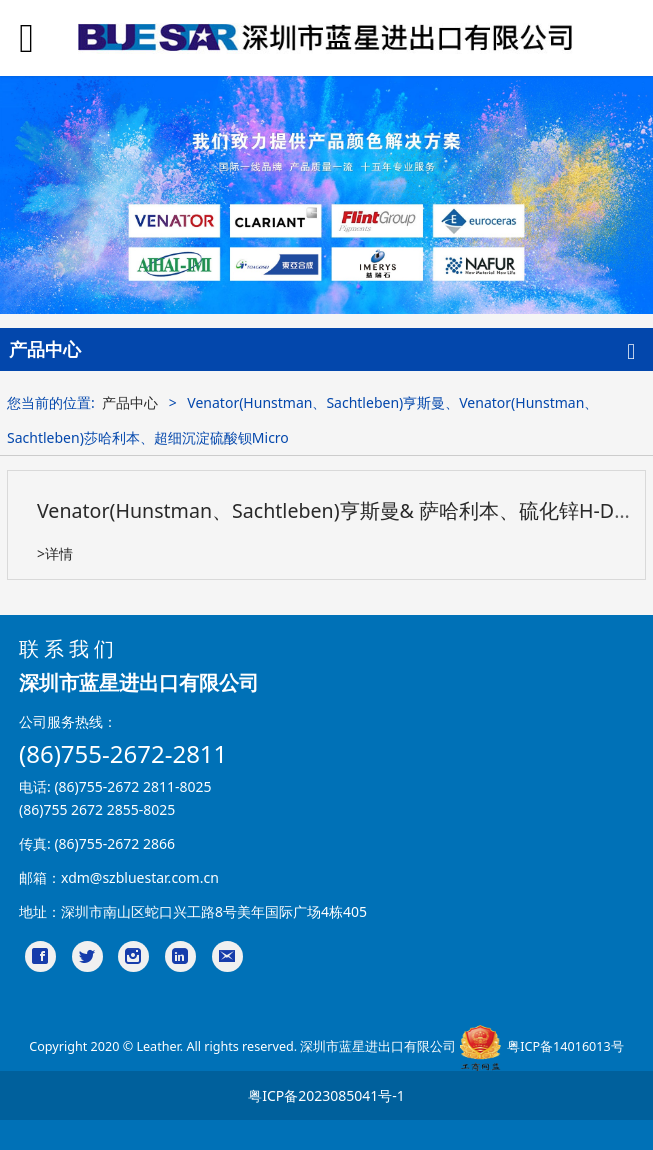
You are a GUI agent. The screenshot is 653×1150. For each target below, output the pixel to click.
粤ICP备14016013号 (565, 1047)
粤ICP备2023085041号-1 (326, 1095)
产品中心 (130, 402)
